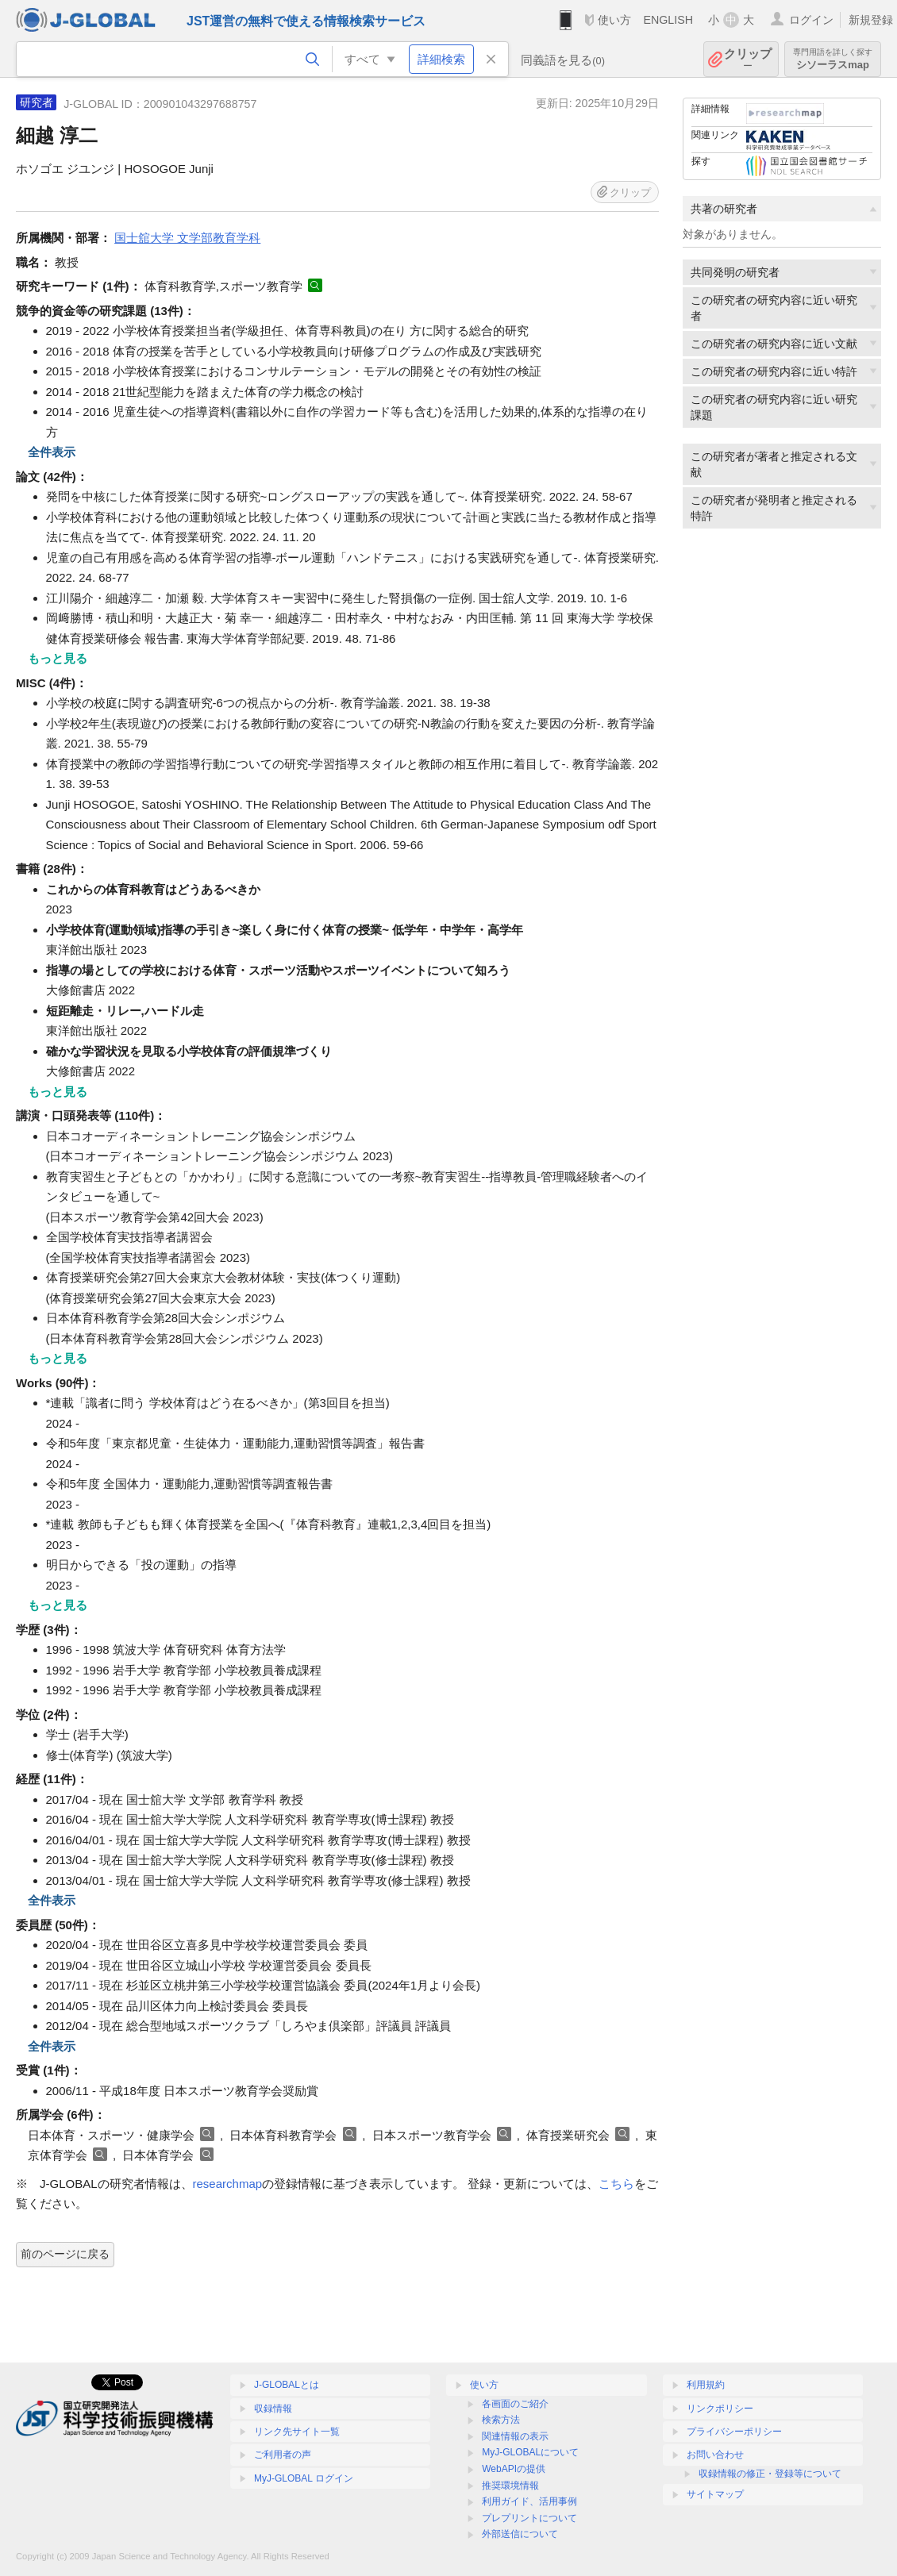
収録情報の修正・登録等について (770, 2473)
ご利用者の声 (282, 2454)
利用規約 (706, 2384)
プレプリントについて (529, 2518)
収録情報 (273, 2408)
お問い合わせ (715, 2454)
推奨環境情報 (510, 2485)
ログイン (811, 19)
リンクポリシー (720, 2408)
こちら (616, 2183)
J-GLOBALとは (286, 2384)
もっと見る (57, 658)
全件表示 (51, 452)
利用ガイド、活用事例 (529, 2501)
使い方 (614, 19)
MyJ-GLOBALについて (530, 2452)
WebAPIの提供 (513, 2468)
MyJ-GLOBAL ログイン (303, 2478)
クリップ (748, 59)
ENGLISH (668, 19)
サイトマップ (715, 2494)
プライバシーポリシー (734, 2431)
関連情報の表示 (515, 2436)
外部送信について (520, 2533)
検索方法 (501, 2419)
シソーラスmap (832, 59)
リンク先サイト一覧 (297, 2431)
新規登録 (871, 19)
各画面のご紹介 (515, 2403)
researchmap (228, 2183)
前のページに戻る (65, 2253)
